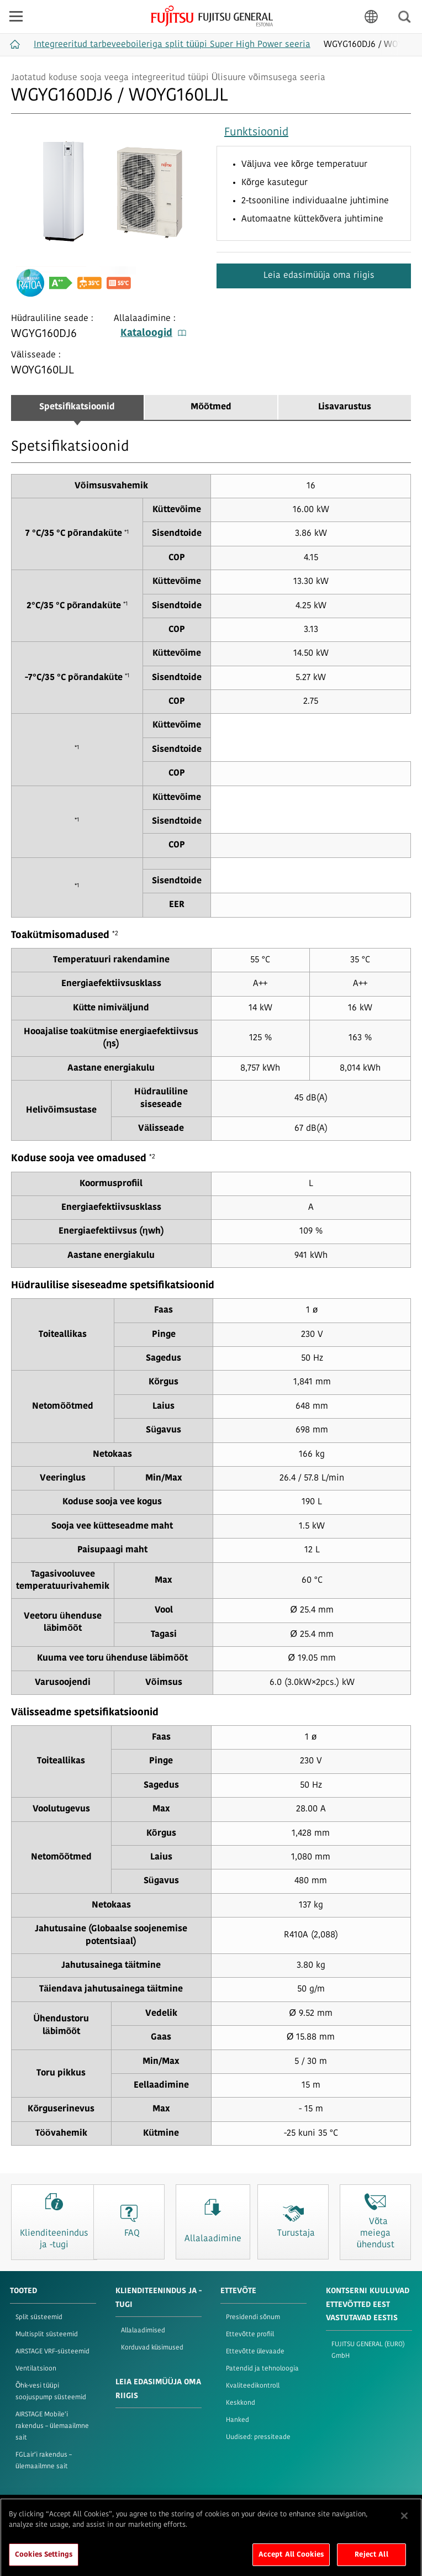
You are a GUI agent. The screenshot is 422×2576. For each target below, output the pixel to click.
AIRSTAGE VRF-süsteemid (52, 2351)
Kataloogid (153, 333)
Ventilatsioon (35, 2369)
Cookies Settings (43, 2562)
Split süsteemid (38, 2317)
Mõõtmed (211, 407)
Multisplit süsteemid (46, 2334)
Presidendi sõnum (253, 2317)
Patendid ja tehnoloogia (262, 2369)
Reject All (371, 2562)
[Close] (404, 2523)
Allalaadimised (143, 2330)
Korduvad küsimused (152, 2348)
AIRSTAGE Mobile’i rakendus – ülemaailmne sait (52, 2426)
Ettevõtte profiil (250, 2334)
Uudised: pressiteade (258, 2437)
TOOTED (23, 2291)
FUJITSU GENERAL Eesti (211, 16)
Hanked (237, 2420)
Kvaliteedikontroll (252, 2386)
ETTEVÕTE (238, 2291)
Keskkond (240, 2403)
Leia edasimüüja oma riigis (317, 275)
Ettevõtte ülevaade (255, 2351)
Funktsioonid (256, 132)
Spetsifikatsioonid (77, 407)
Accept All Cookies (291, 2562)
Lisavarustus (344, 407)
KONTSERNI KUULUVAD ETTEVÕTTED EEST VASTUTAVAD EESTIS (367, 2304)
